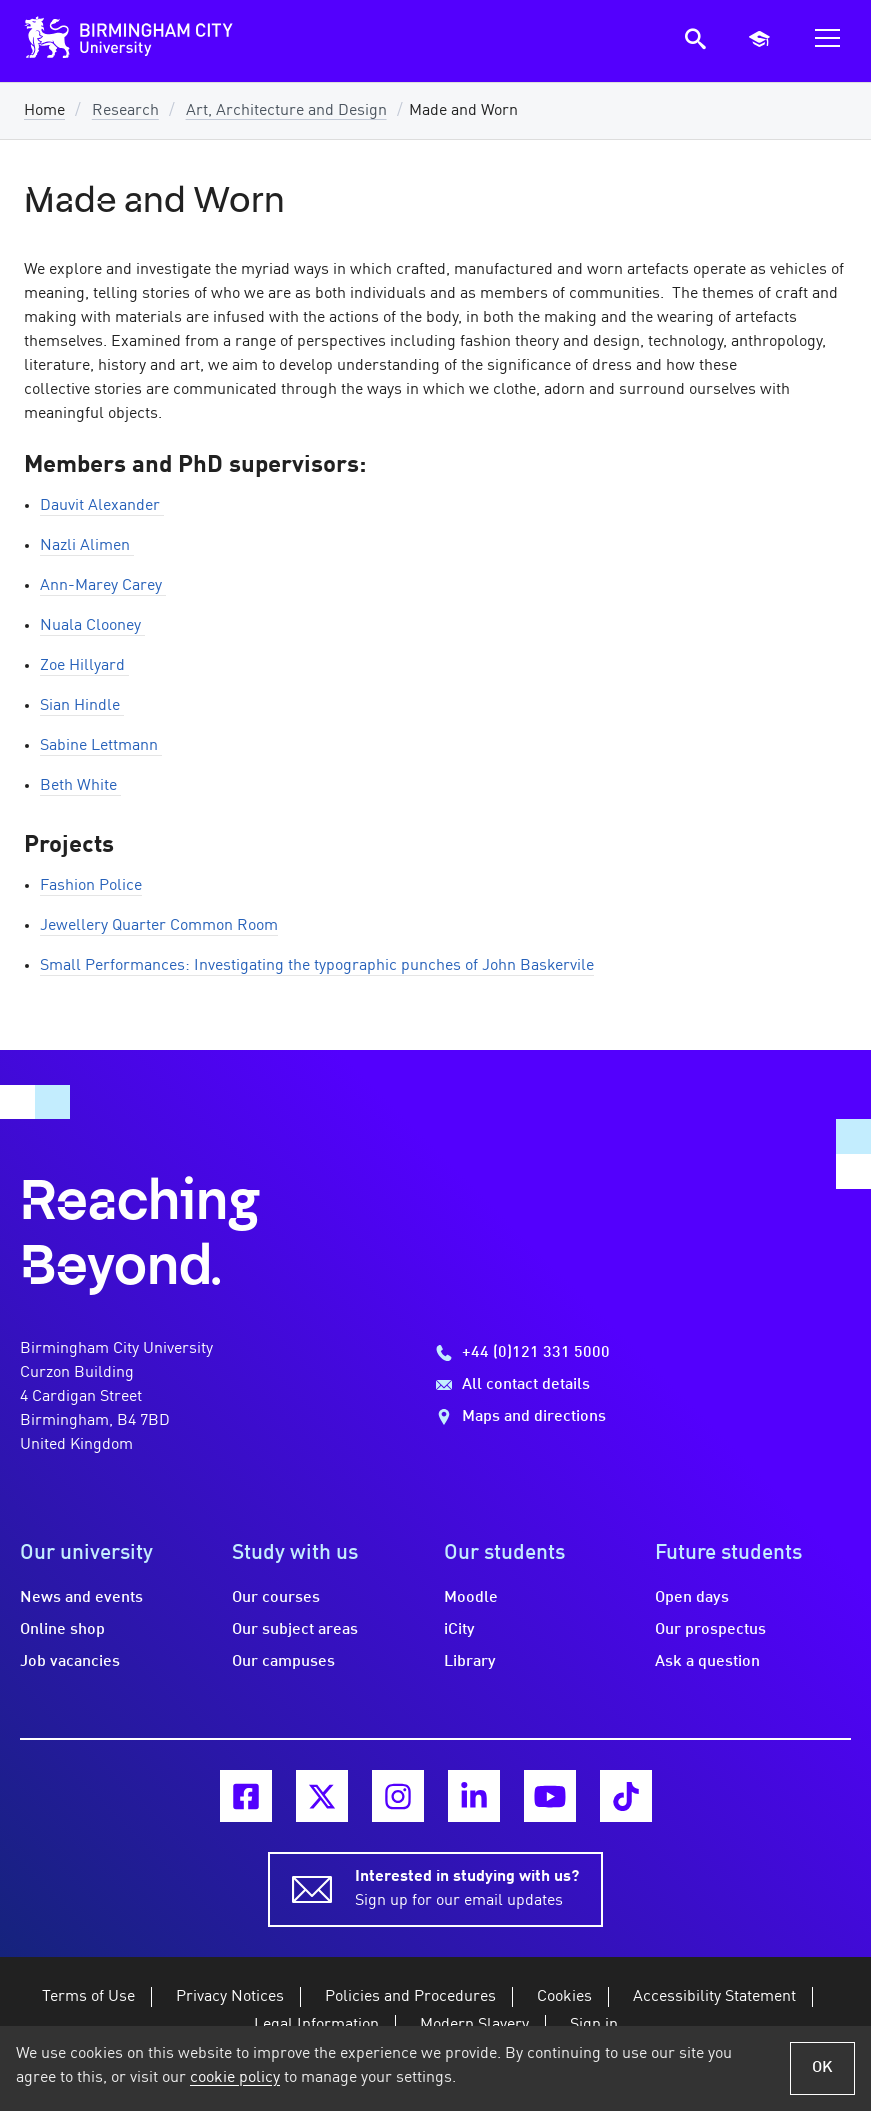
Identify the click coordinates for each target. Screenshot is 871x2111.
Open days (692, 1598)
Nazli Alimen (87, 546)
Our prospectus (710, 1630)
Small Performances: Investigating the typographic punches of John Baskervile (317, 966)
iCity (459, 1630)
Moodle (471, 1598)
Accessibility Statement (714, 1997)
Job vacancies (70, 1662)
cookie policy (235, 2078)
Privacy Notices (230, 1997)
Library (470, 1662)
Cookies (564, 1997)
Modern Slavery (474, 2025)
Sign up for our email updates (467, 1887)
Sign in (594, 2025)
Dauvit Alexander (102, 506)
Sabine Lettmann (101, 746)
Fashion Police (91, 886)
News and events (81, 1598)
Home (44, 111)
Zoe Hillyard (84, 666)
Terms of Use (88, 1997)
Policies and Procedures (410, 1997)
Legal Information (316, 2025)
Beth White (80, 786)
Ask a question (707, 1662)
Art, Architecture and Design (286, 111)
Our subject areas (295, 1630)
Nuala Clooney (92, 626)
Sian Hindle (82, 706)
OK (822, 2068)
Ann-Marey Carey (103, 586)
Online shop (62, 1630)
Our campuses (283, 1662)
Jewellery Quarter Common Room (159, 926)
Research (125, 111)
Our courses (276, 1598)
